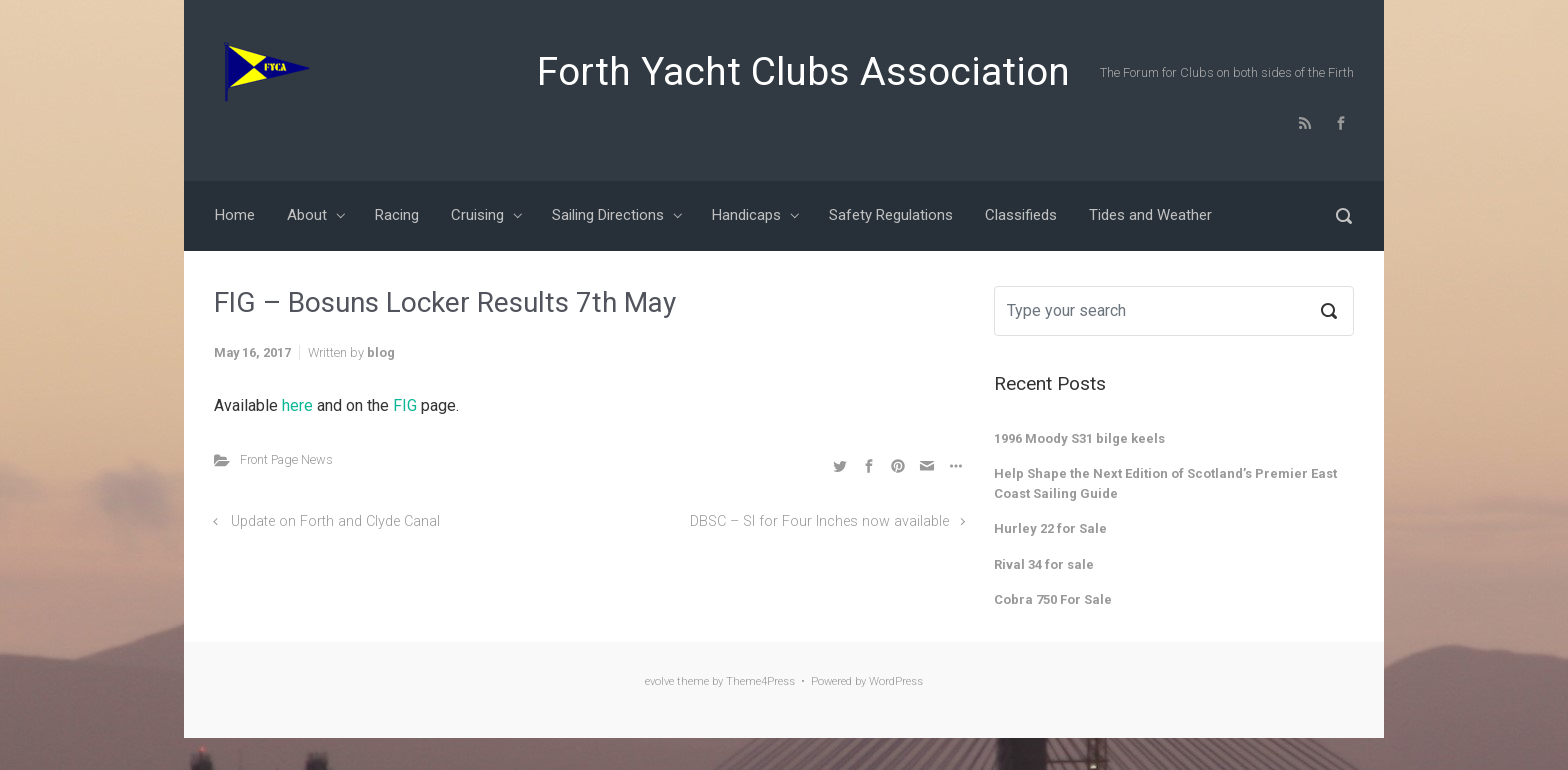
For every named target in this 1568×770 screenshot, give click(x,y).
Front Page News (286, 459)
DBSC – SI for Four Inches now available (819, 521)
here (299, 405)
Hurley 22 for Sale (1050, 528)
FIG (407, 405)
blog (381, 352)
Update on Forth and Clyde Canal (335, 521)
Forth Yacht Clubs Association (803, 72)
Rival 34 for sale (1044, 564)
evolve (659, 681)
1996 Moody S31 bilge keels (1079, 438)
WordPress (896, 681)
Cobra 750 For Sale (1053, 599)
